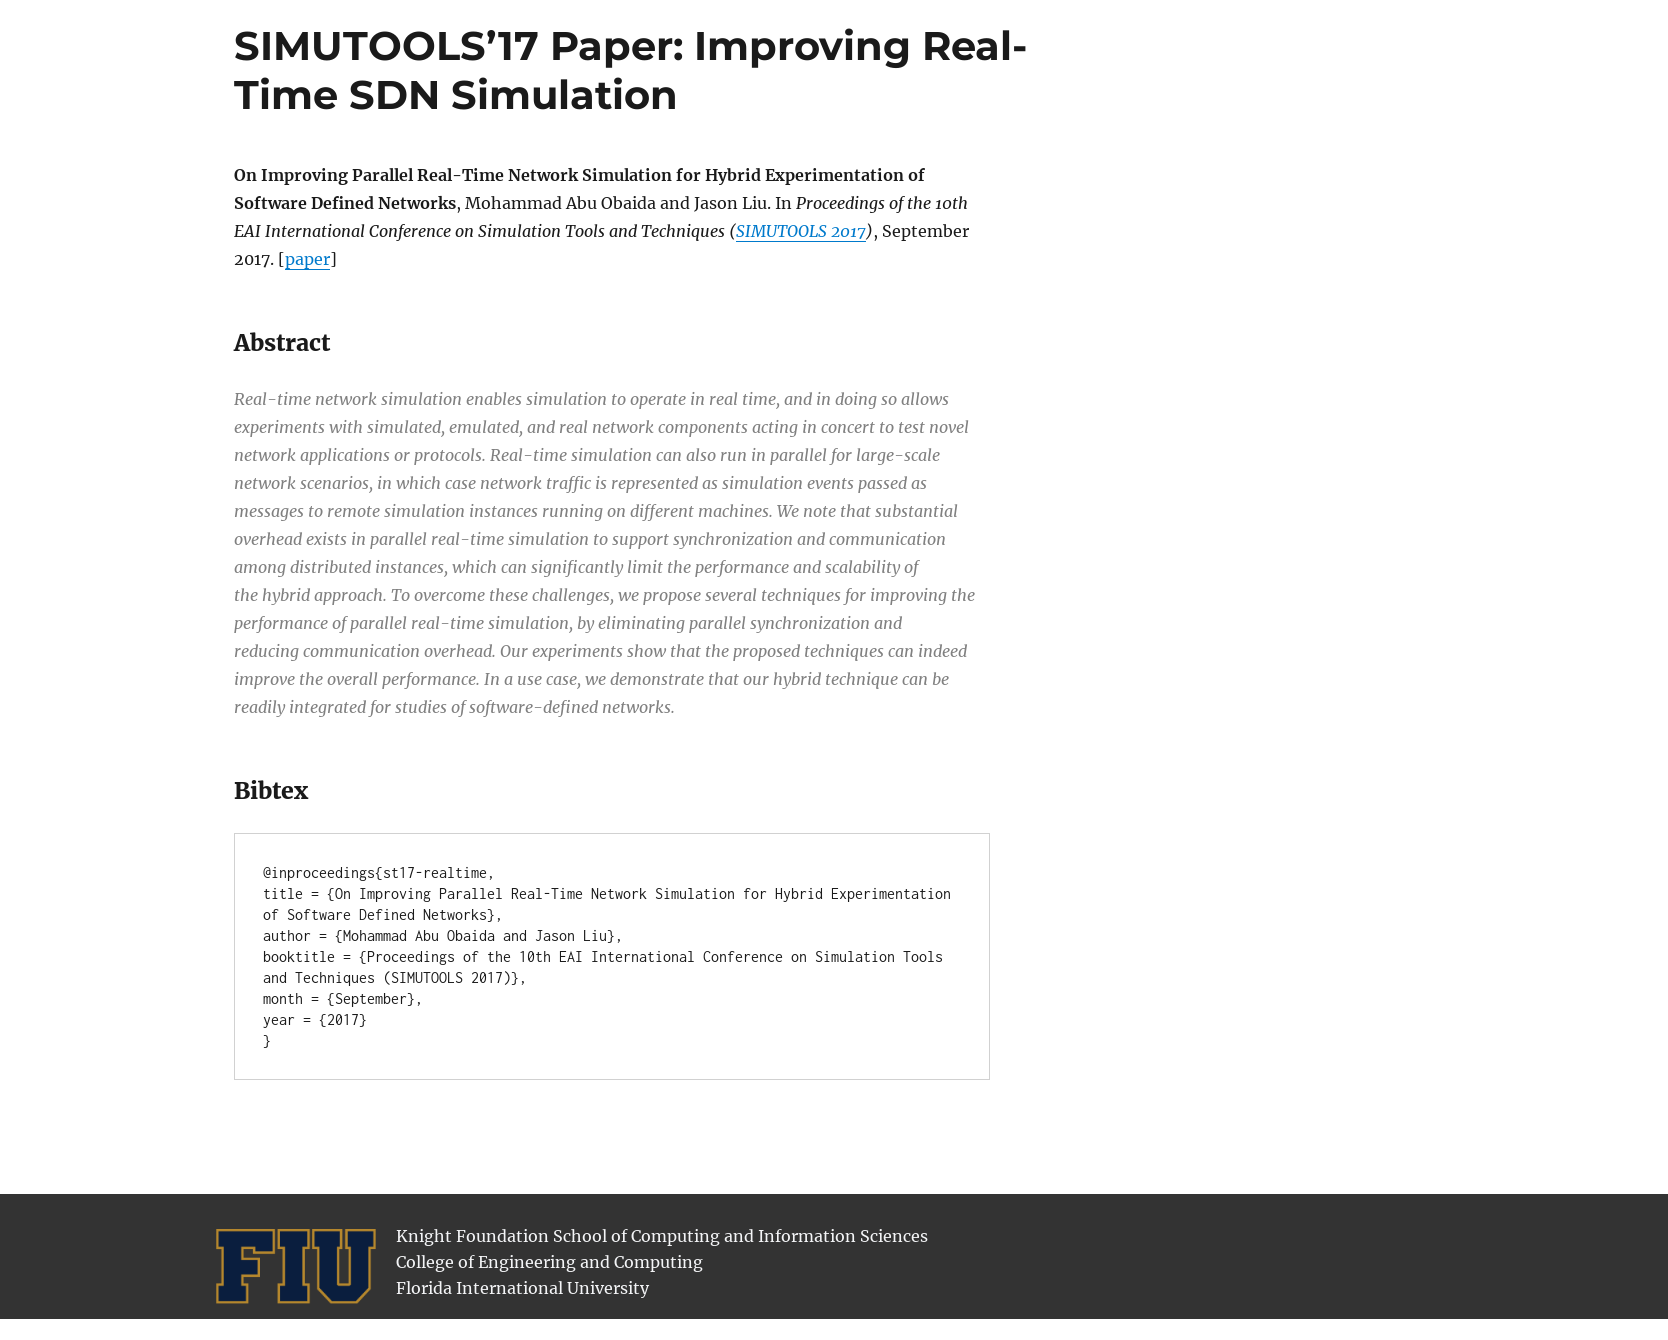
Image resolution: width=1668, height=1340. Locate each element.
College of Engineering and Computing (549, 1262)
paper (307, 259)
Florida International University (522, 1288)
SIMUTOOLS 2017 (801, 231)
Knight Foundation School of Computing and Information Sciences (662, 1236)
